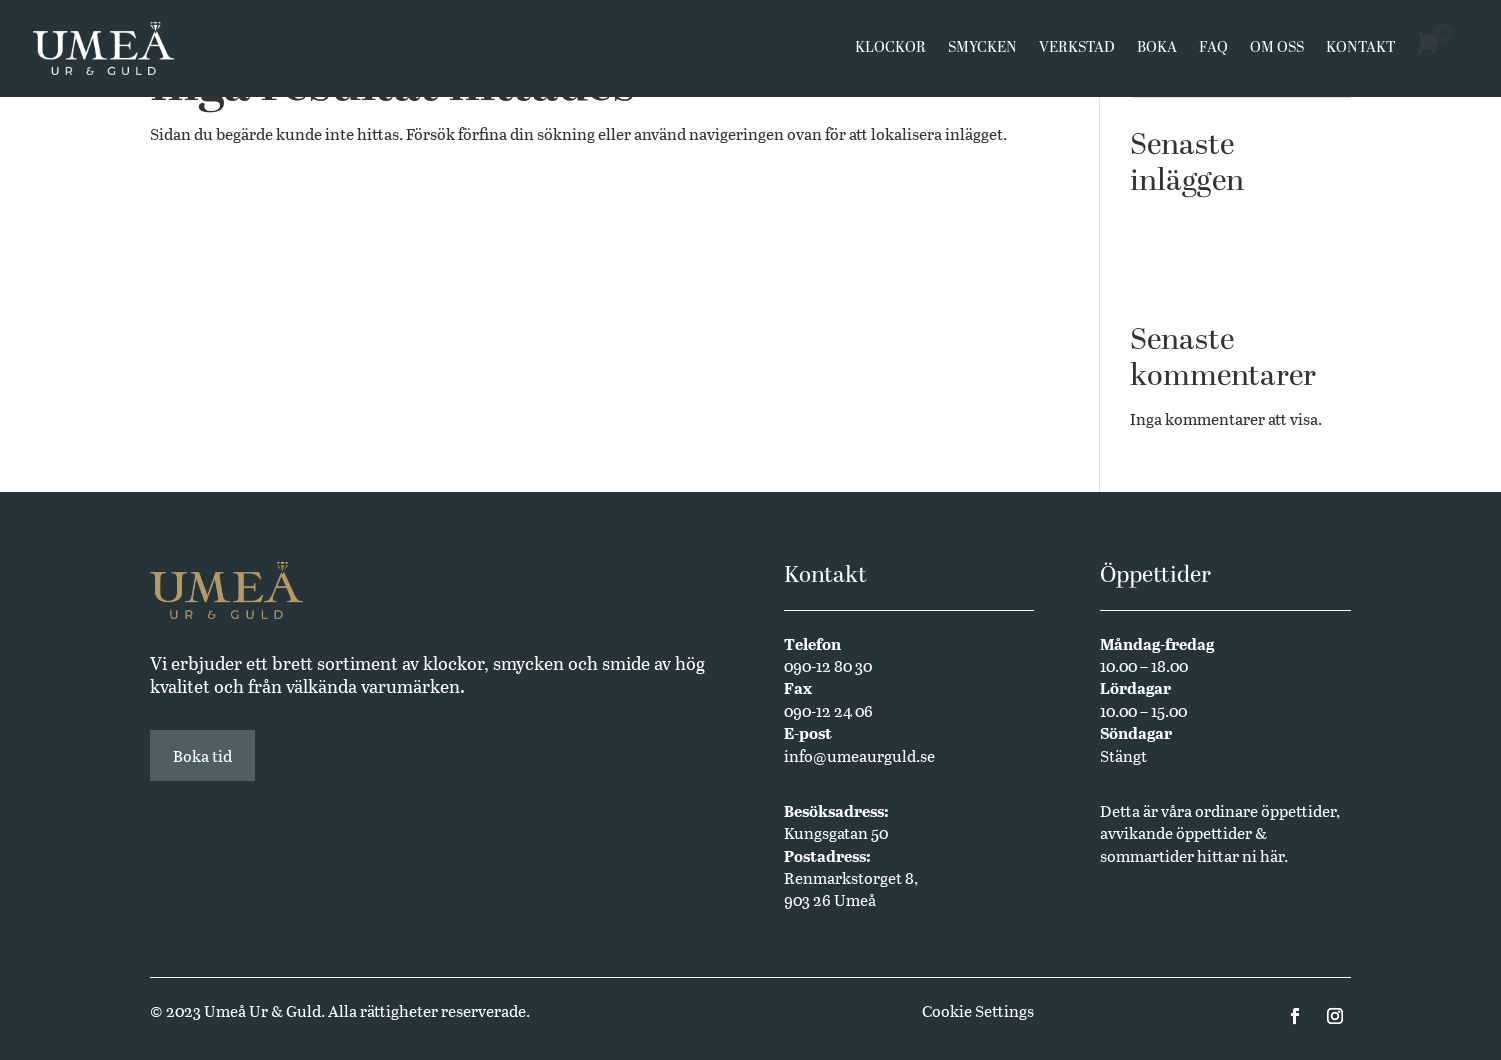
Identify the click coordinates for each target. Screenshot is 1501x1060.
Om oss (1277, 52)
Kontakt (1360, 52)
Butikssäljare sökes (1198, 250)
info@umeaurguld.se (859, 755)
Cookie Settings (978, 1010)
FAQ (1213, 52)
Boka (1157, 52)
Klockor (890, 52)
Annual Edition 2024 (1205, 281)
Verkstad (1077, 52)
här (1272, 855)
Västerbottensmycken (1208, 220)
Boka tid (202, 755)
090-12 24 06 (828, 710)
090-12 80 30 (828, 665)
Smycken (982, 52)
